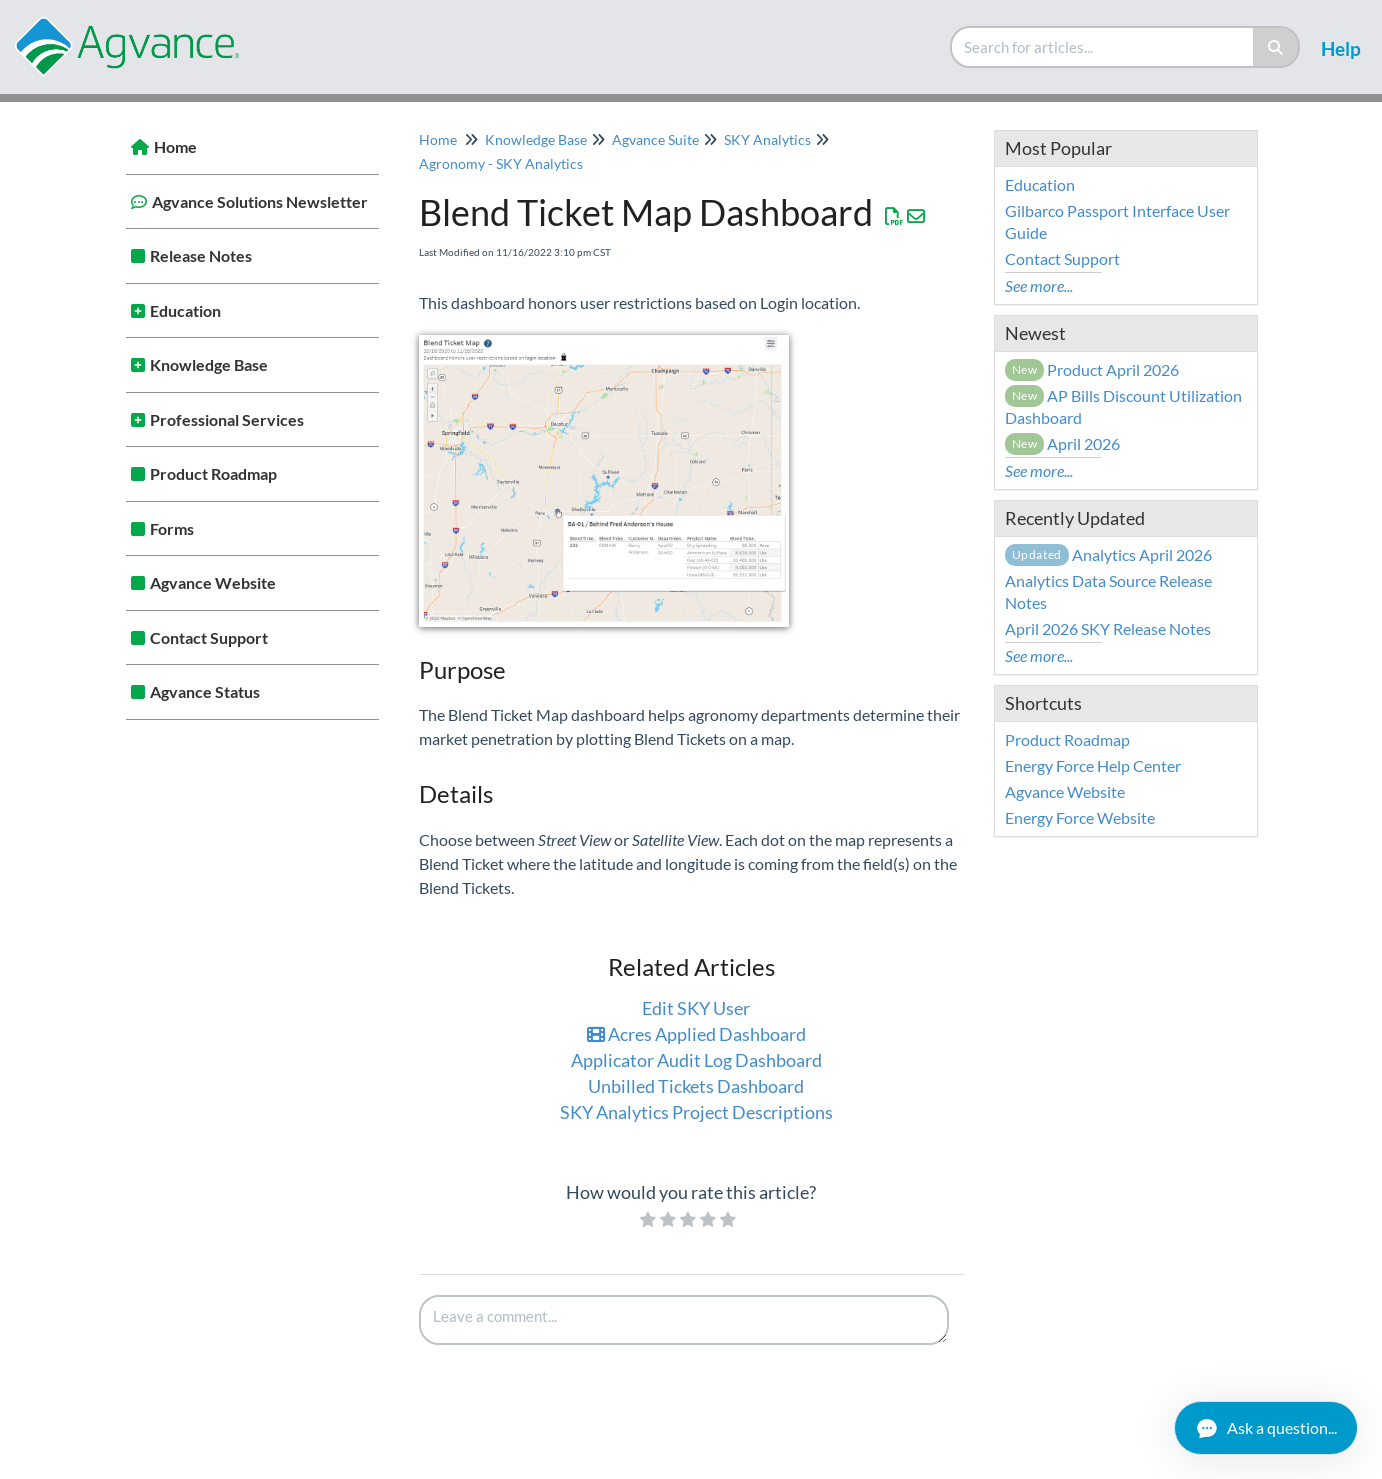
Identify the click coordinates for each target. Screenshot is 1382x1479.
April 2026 (1063, 443)
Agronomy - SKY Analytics (501, 163)
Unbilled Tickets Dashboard (696, 1086)
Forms (172, 528)
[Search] (1276, 47)
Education (185, 310)
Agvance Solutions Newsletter (260, 201)
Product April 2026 (1092, 369)
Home (175, 146)
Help (1341, 48)
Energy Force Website (1080, 817)
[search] (1103, 47)
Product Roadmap (213, 473)
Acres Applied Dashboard (696, 1034)
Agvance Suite (655, 139)
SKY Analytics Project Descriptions (696, 1112)
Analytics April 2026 (1108, 554)
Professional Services (227, 419)
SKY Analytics (767, 139)
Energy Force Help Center (1093, 765)
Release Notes (201, 255)
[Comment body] (684, 1320)
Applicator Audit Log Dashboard (696, 1060)
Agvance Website (213, 582)
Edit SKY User (696, 1008)
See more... (1039, 285)
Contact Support (209, 637)
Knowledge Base (209, 364)
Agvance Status (205, 691)
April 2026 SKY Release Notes (1108, 628)
